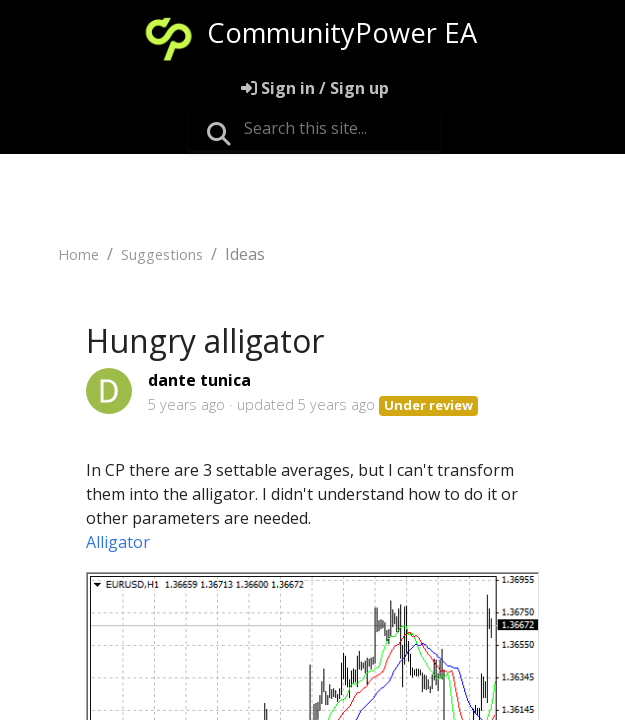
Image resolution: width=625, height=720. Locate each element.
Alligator (118, 542)
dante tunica (199, 380)
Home (78, 254)
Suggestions (162, 254)
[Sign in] (315, 88)
